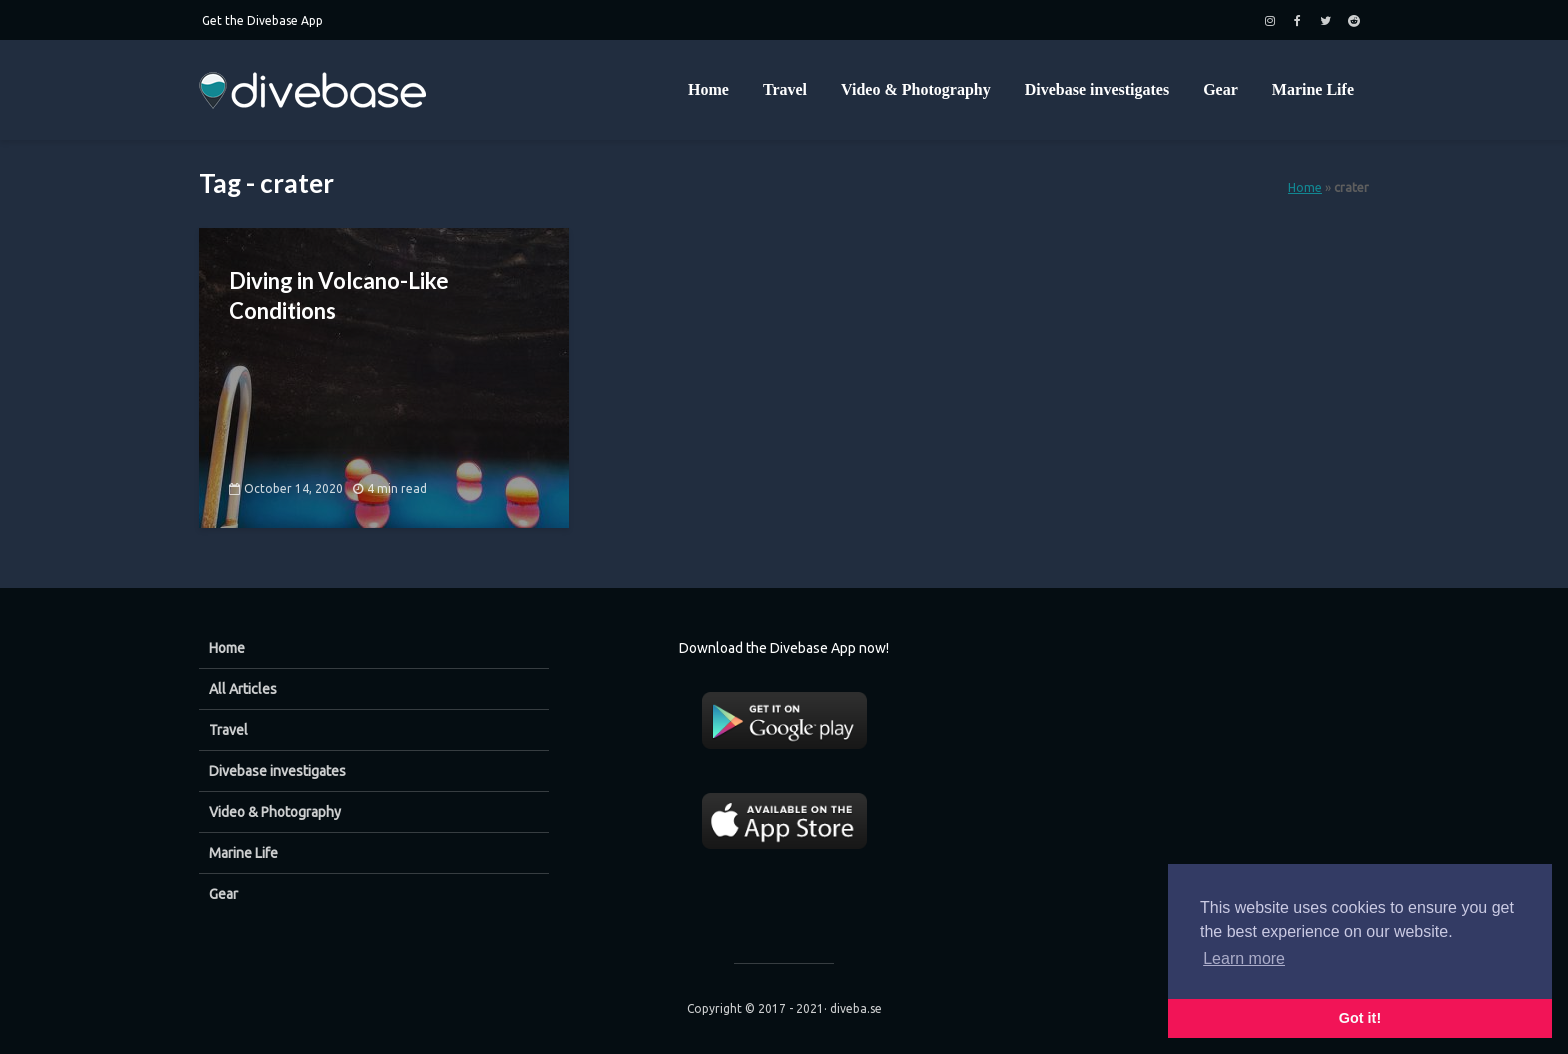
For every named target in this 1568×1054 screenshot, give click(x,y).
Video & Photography (916, 89)
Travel (785, 89)
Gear (1220, 89)
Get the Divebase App (262, 20)
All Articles (243, 689)
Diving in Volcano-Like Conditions (339, 295)
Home (708, 89)
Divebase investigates (1097, 89)
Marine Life (1313, 89)
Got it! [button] (1360, 1018)
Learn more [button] (1244, 958)
